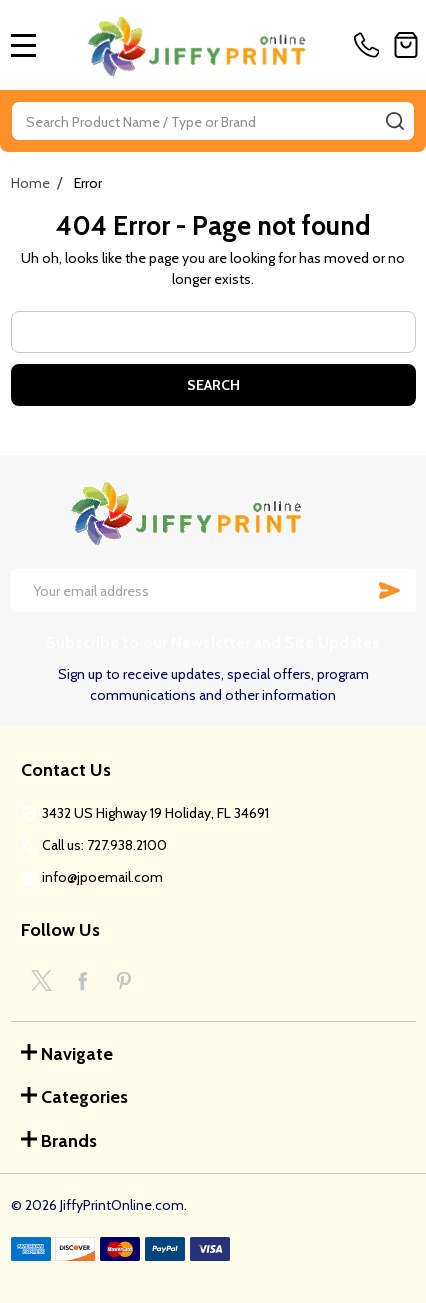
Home (30, 183)
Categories (74, 1097)
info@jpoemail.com (102, 877)
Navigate (67, 1054)
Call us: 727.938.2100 (104, 845)
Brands (59, 1141)
